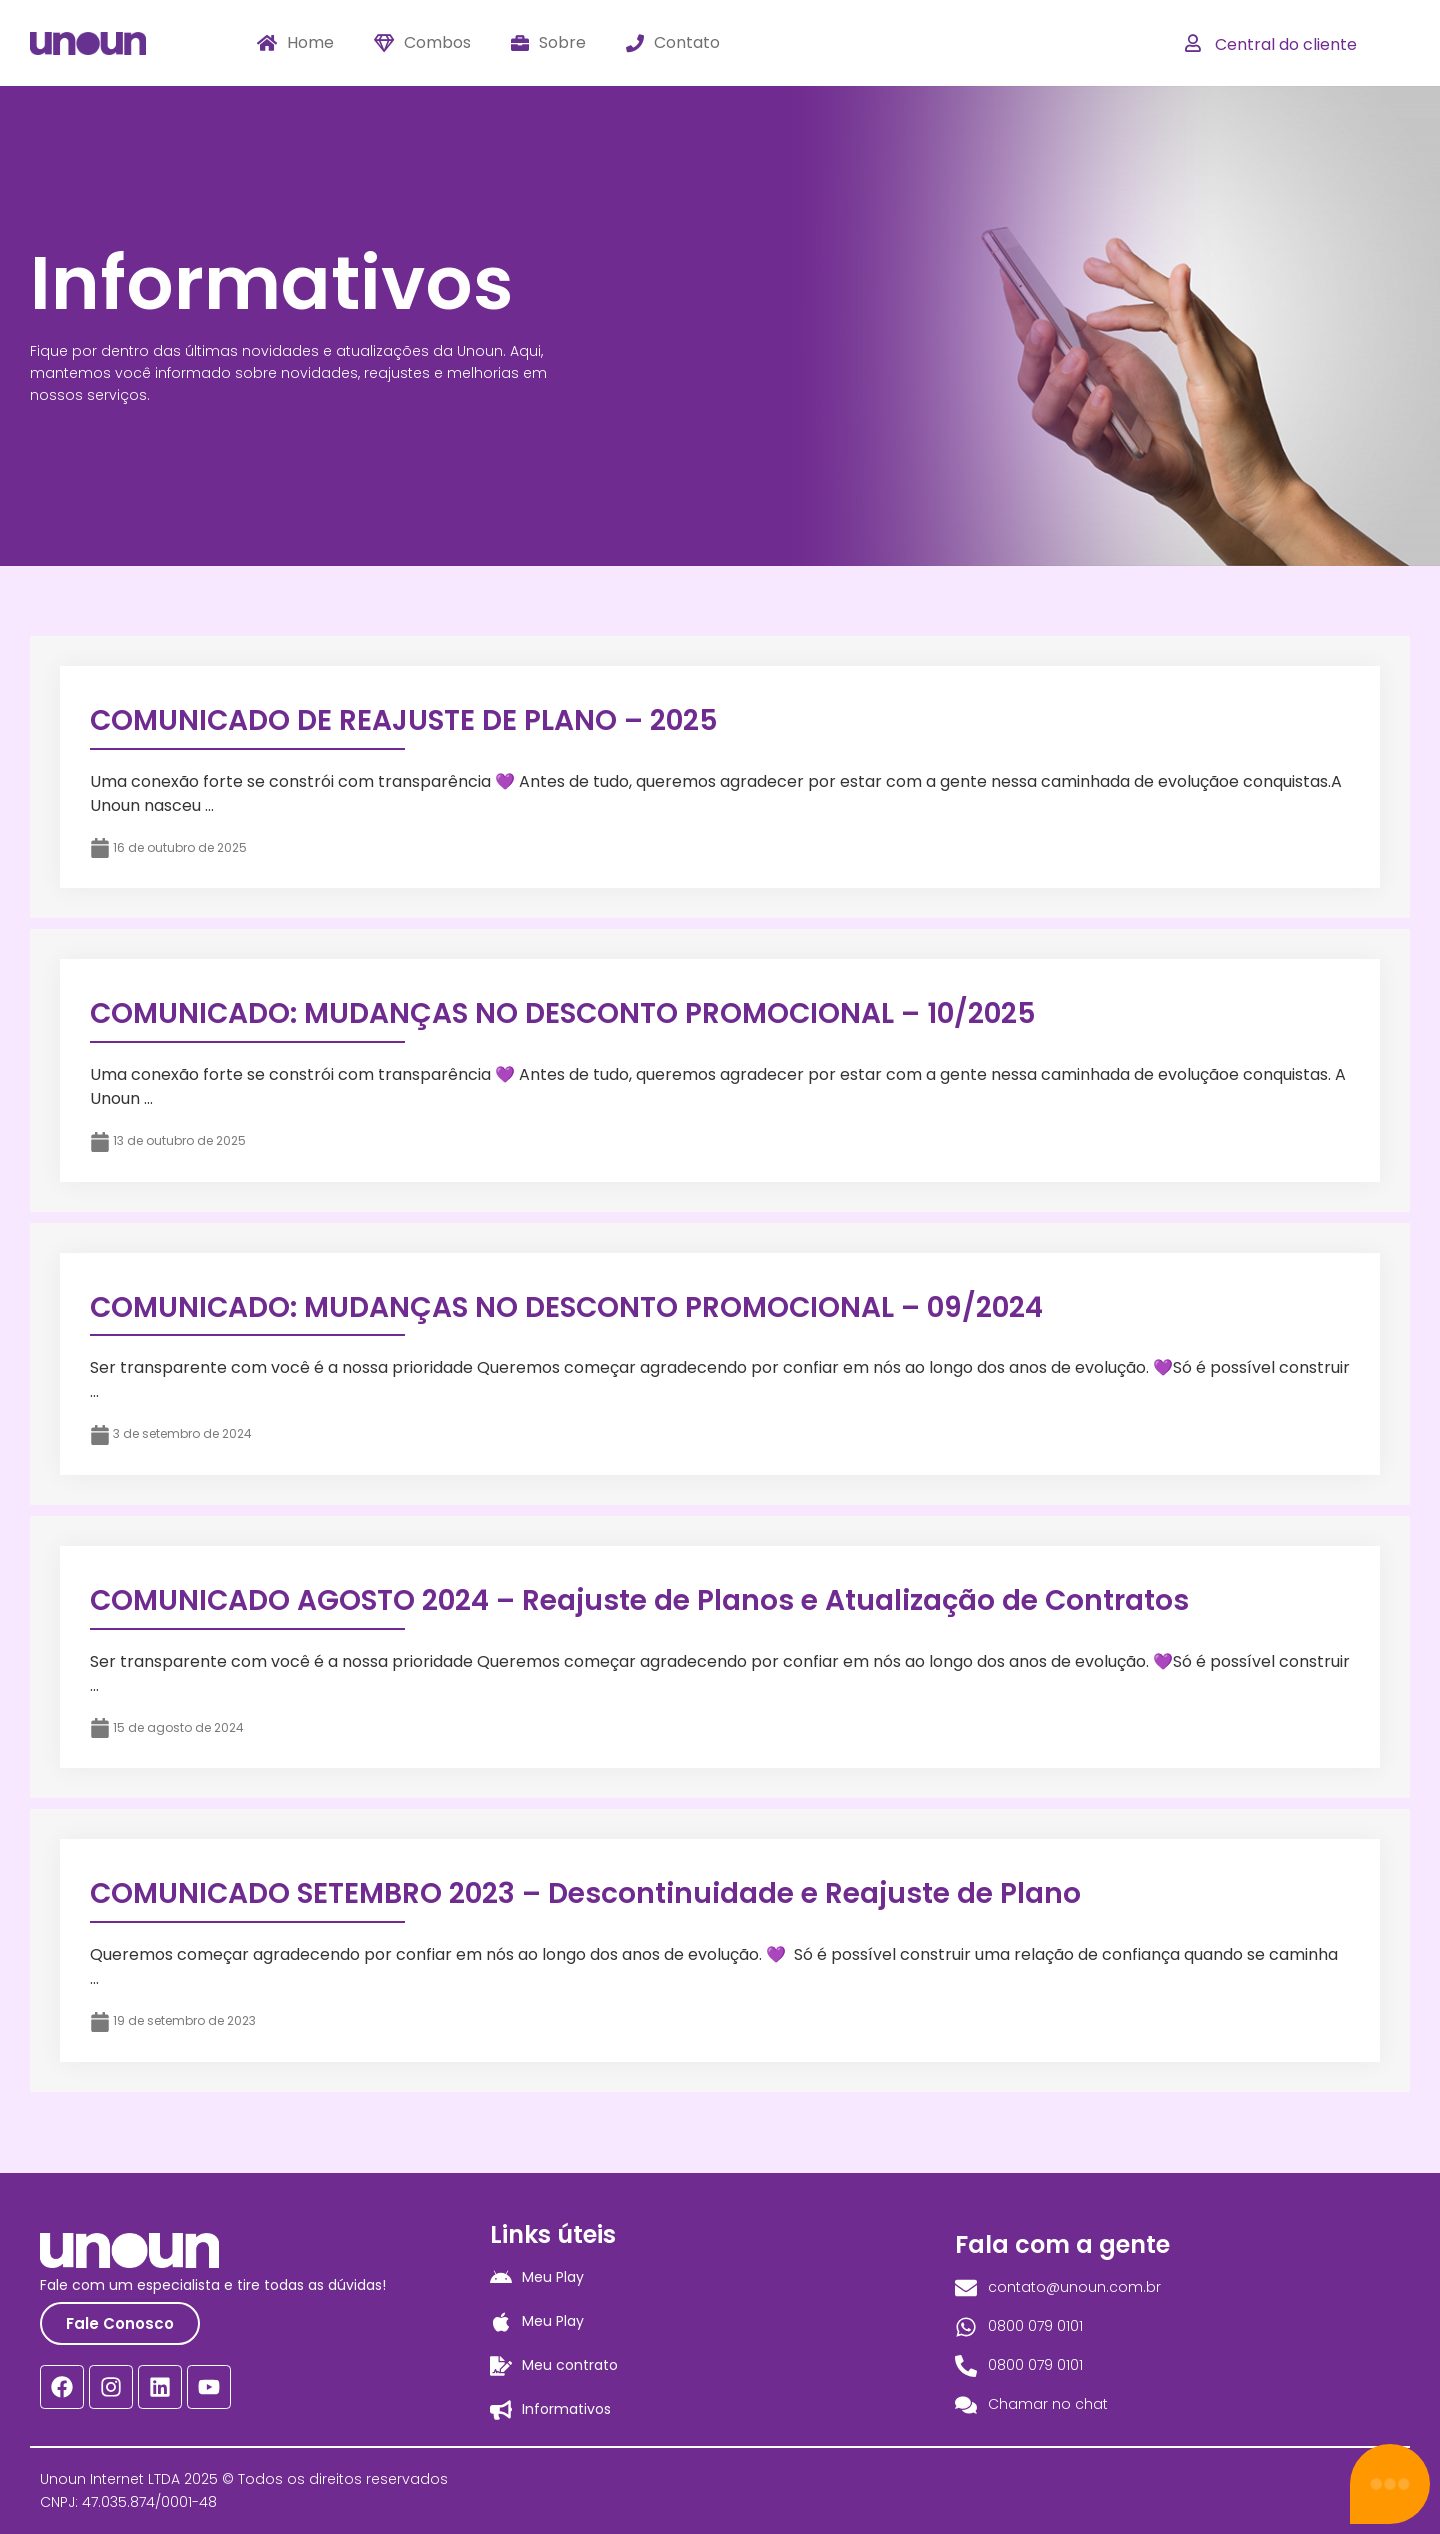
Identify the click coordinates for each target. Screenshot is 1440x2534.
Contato (673, 42)
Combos (422, 42)
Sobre (548, 42)
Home (295, 42)
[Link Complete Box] (720, 777)
